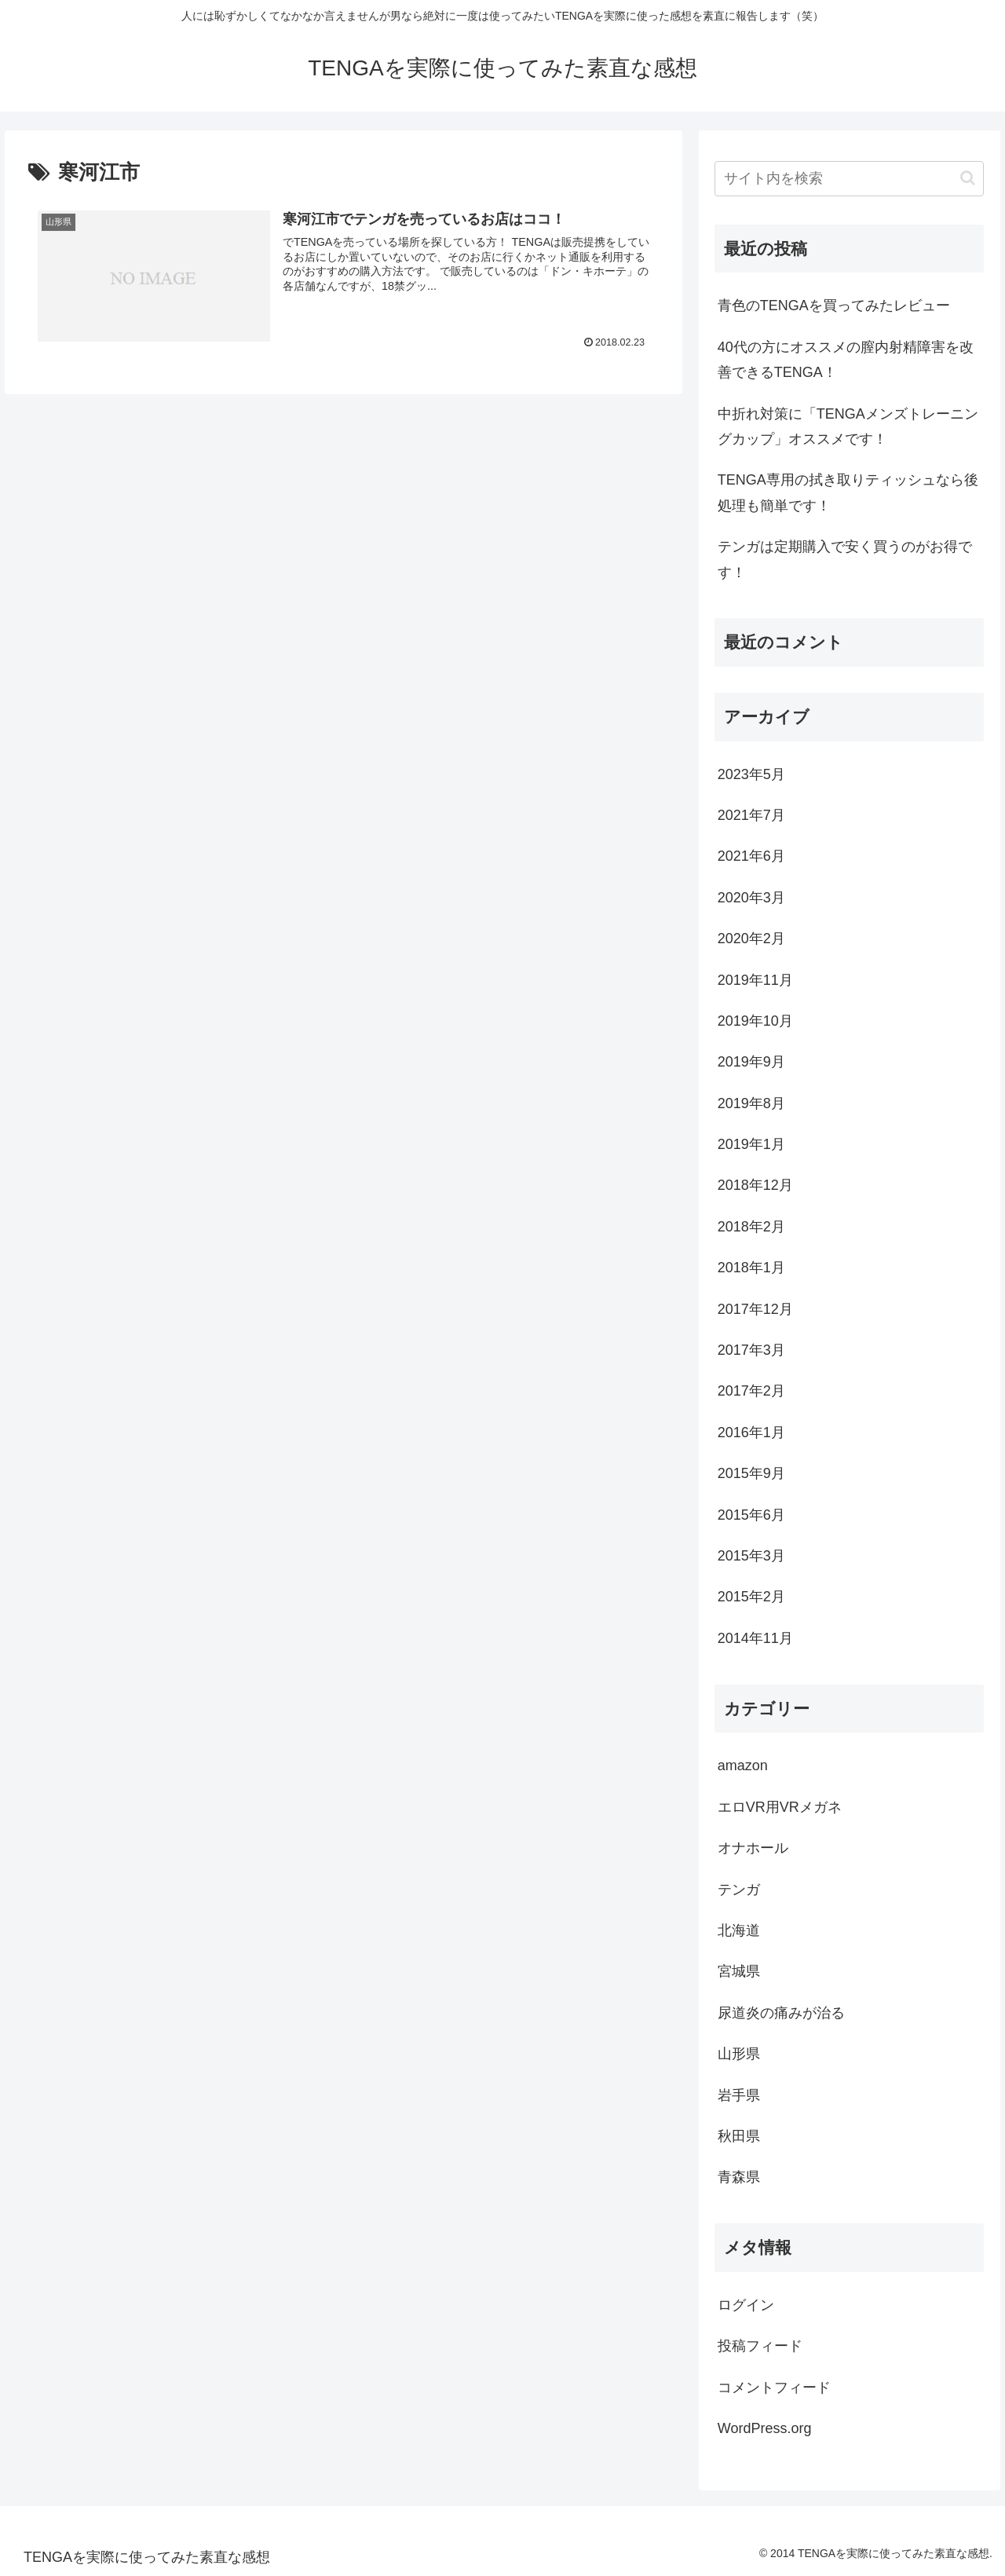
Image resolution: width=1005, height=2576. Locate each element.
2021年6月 (751, 856)
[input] (849, 178)
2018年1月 (751, 1267)
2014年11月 (755, 1638)
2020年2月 (751, 938)
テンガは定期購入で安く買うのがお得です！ (845, 559)
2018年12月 (755, 1185)
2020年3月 (751, 898)
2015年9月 (751, 1473)
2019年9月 (751, 1062)
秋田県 (739, 2136)
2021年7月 (751, 815)
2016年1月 (751, 1432)
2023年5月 (751, 774)
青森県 (739, 2177)
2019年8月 (751, 1103)
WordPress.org (765, 2428)
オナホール (753, 1848)
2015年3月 (751, 1556)
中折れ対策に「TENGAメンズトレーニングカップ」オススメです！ (848, 426)
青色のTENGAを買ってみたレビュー (834, 305)
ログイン (746, 2305)
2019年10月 (755, 1021)
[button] (967, 178)
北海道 (739, 1930)
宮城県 (739, 1971)
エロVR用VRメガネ (780, 1807)
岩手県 (739, 2095)
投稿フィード (760, 2346)
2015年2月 (751, 1597)
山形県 (739, 2054)
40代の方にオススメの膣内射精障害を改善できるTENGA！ (846, 359)
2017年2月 (751, 1391)
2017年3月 (751, 1350)
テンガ (739, 1889)
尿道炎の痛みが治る (781, 2013)
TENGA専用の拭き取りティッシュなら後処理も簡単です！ (848, 492)
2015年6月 (751, 1515)
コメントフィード (774, 2387)
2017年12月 (755, 1309)
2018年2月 (751, 1227)
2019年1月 (751, 1144)
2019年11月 (755, 980)
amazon (743, 1765)
